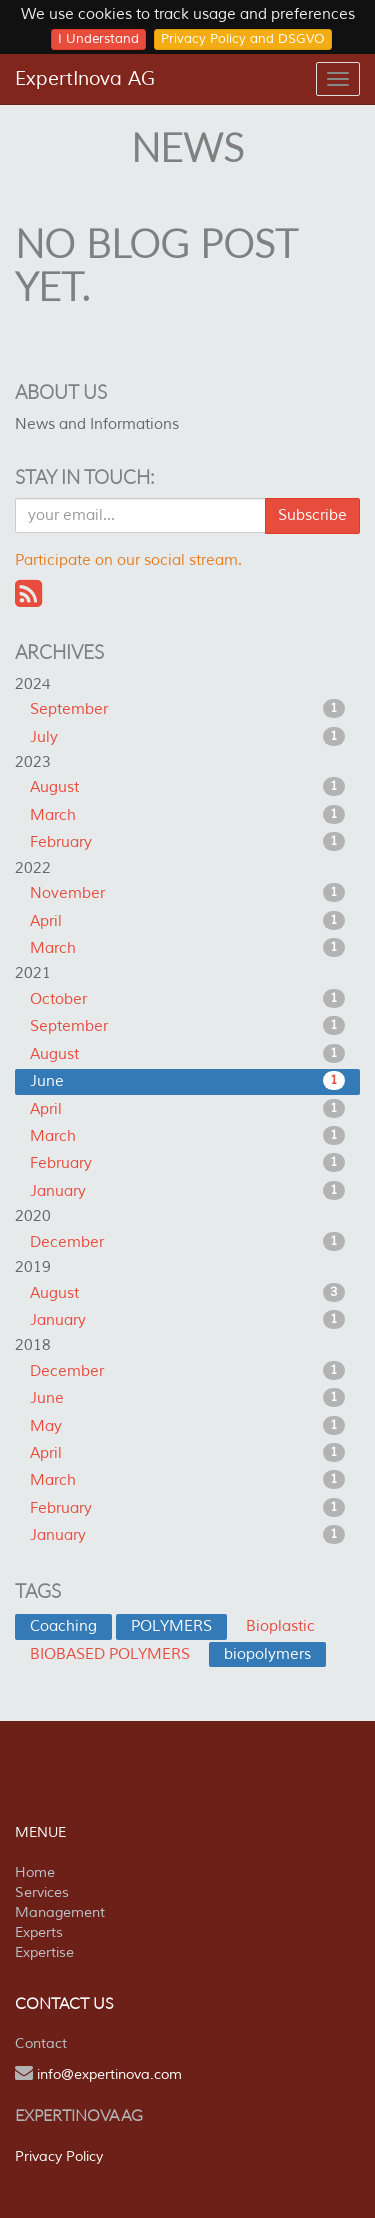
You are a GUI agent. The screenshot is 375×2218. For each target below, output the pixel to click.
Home (35, 1872)
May (187, 1426)
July (187, 737)
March (187, 815)
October (187, 999)
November (187, 893)
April (187, 921)
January (187, 1191)
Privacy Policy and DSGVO (243, 39)
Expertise (44, 1952)
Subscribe (312, 515)
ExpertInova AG (85, 79)
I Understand (98, 39)
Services (42, 1892)
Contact (41, 2043)
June (187, 1081)
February (187, 842)
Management (60, 1912)
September (187, 709)
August (187, 787)
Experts (39, 1932)
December (187, 1242)
